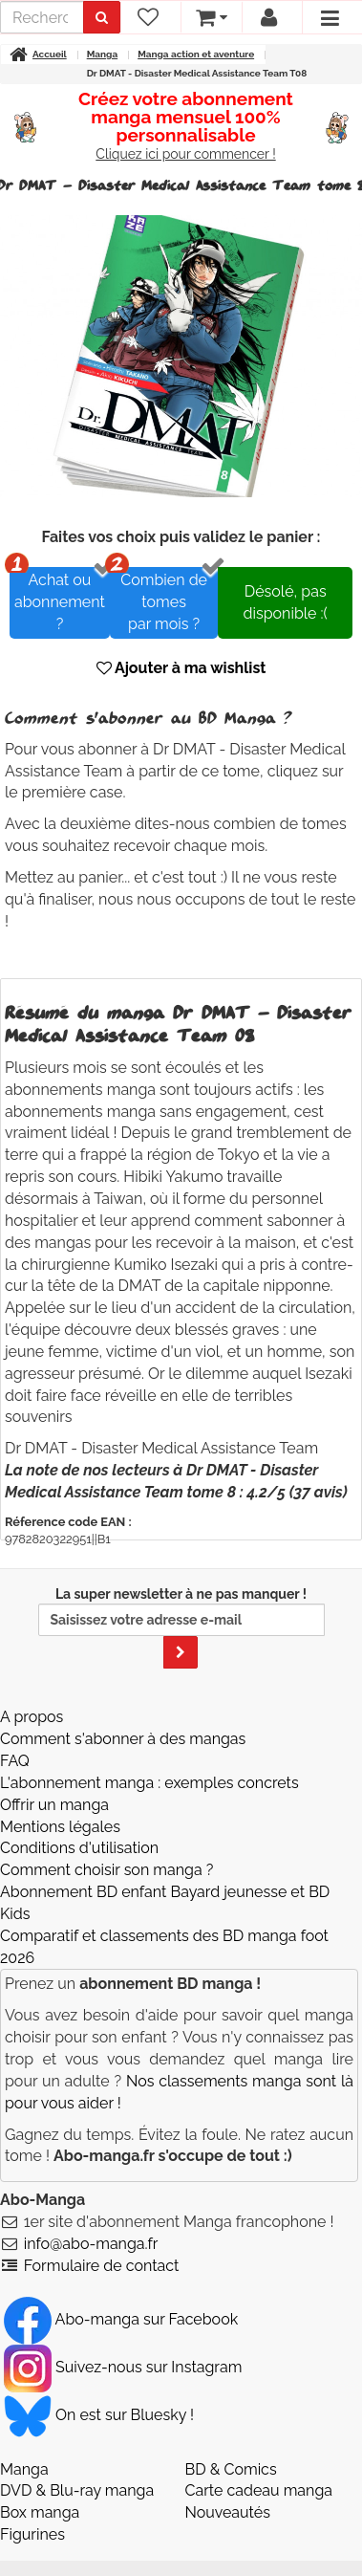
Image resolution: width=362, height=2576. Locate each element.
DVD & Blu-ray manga (77, 2490)
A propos (31, 1717)
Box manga (39, 2512)
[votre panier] (211, 17)
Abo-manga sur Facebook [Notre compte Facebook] (121, 2319)
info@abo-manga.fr (91, 2244)
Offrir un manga (54, 1805)
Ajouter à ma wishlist (181, 668)
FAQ (15, 1761)
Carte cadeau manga (259, 2490)
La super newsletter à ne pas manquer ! (181, 1627)
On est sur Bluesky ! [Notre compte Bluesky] (99, 2415)
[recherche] (42, 17)
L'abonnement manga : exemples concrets (149, 1783)
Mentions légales (60, 1827)
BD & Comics (231, 2469)
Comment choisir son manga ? (106, 1870)
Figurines (32, 2534)
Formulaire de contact (102, 2266)
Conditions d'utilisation (79, 1848)
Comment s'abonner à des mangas (122, 1739)
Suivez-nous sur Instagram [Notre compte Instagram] (123, 2367)
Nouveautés (227, 2512)
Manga (24, 2469)
